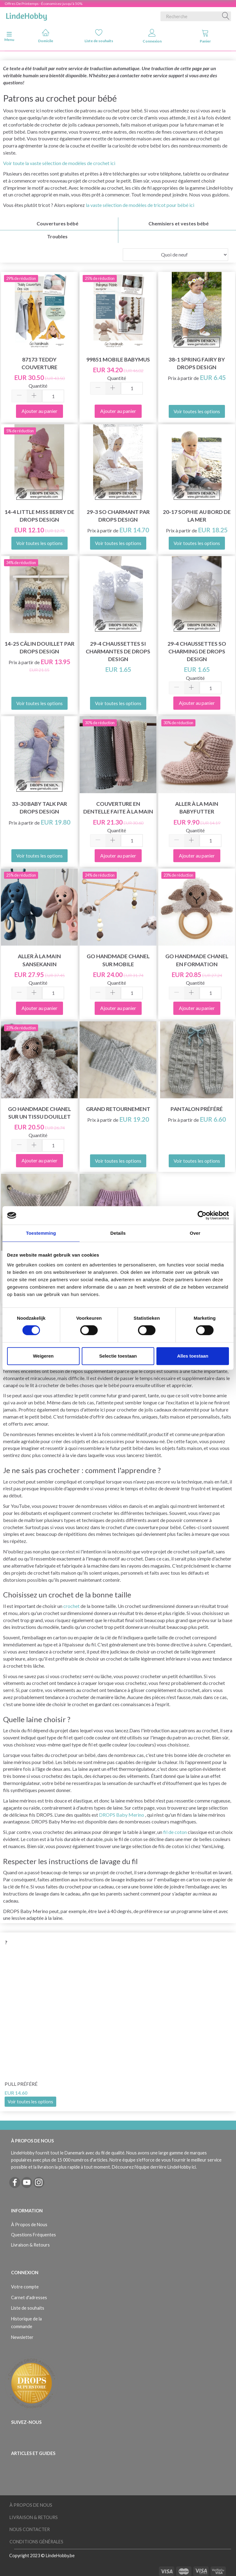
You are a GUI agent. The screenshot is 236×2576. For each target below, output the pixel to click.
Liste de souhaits (99, 36)
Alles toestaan (192, 1356)
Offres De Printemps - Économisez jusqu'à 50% (43, 3)
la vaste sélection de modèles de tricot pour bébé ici (140, 205)
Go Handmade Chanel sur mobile (118, 960)
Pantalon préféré (197, 1109)
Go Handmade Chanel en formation (196, 960)
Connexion (152, 36)
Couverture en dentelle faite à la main (118, 808)
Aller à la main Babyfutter (196, 808)
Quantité (38, 386)
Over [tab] (195, 1233)
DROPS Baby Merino (121, 1815)
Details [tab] (118, 1233)
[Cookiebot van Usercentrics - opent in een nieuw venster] (202, 1215)
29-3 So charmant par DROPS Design (118, 516)
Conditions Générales (36, 2541)
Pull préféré (21, 2084)
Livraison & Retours (30, 2244)
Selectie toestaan (118, 1356)
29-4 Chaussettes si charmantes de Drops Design (118, 651)
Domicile (45, 36)
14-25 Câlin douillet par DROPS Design (39, 647)
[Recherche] (226, 16)
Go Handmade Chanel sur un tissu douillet (39, 1113)
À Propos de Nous (29, 2224)
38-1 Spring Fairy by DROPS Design (197, 363)
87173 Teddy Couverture (39, 363)
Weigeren (43, 1356)
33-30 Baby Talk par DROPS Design (39, 808)
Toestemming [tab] (41, 1233)
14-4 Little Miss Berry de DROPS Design (39, 516)
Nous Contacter (30, 2529)
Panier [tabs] (205, 36)
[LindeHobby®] (26, 15)
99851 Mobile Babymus (118, 359)
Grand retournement (118, 1109)
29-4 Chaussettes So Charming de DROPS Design (196, 651)
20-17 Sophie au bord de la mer (197, 516)
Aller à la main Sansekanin (39, 960)
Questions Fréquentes (33, 2234)
